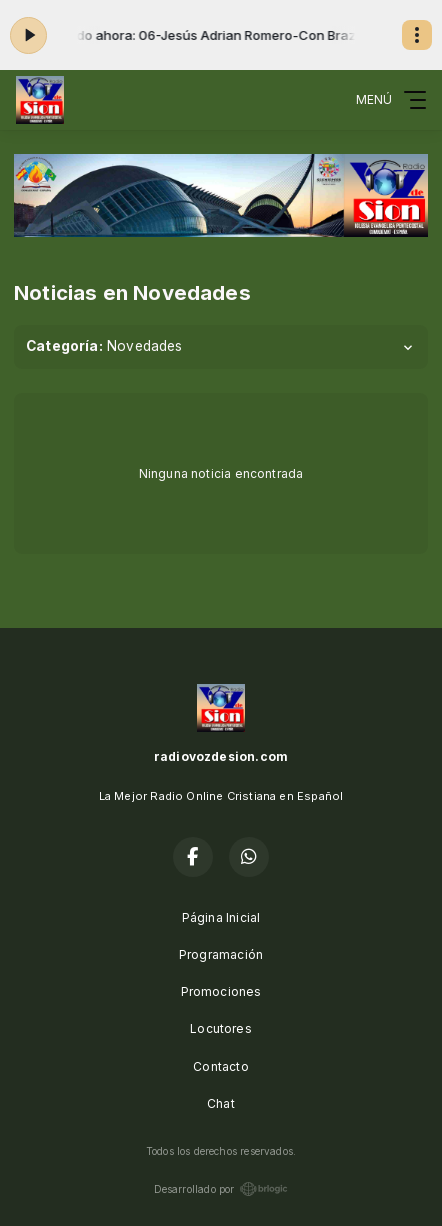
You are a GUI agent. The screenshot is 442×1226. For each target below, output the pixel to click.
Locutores (221, 1028)
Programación (221, 954)
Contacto (220, 1066)
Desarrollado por (221, 1189)
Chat (221, 1103)
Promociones (221, 991)
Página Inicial (221, 917)
